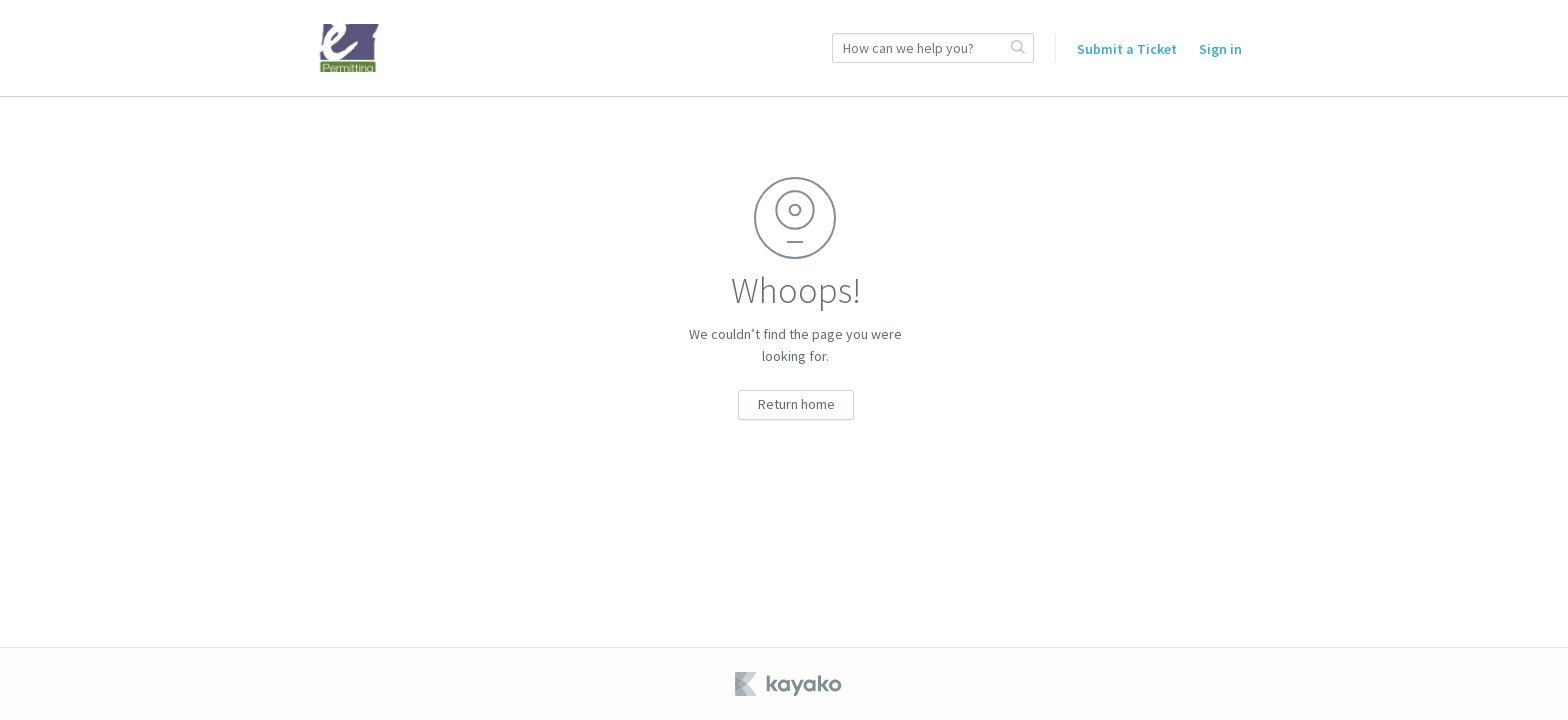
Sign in (1220, 49)
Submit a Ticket (1127, 49)
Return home (796, 404)
